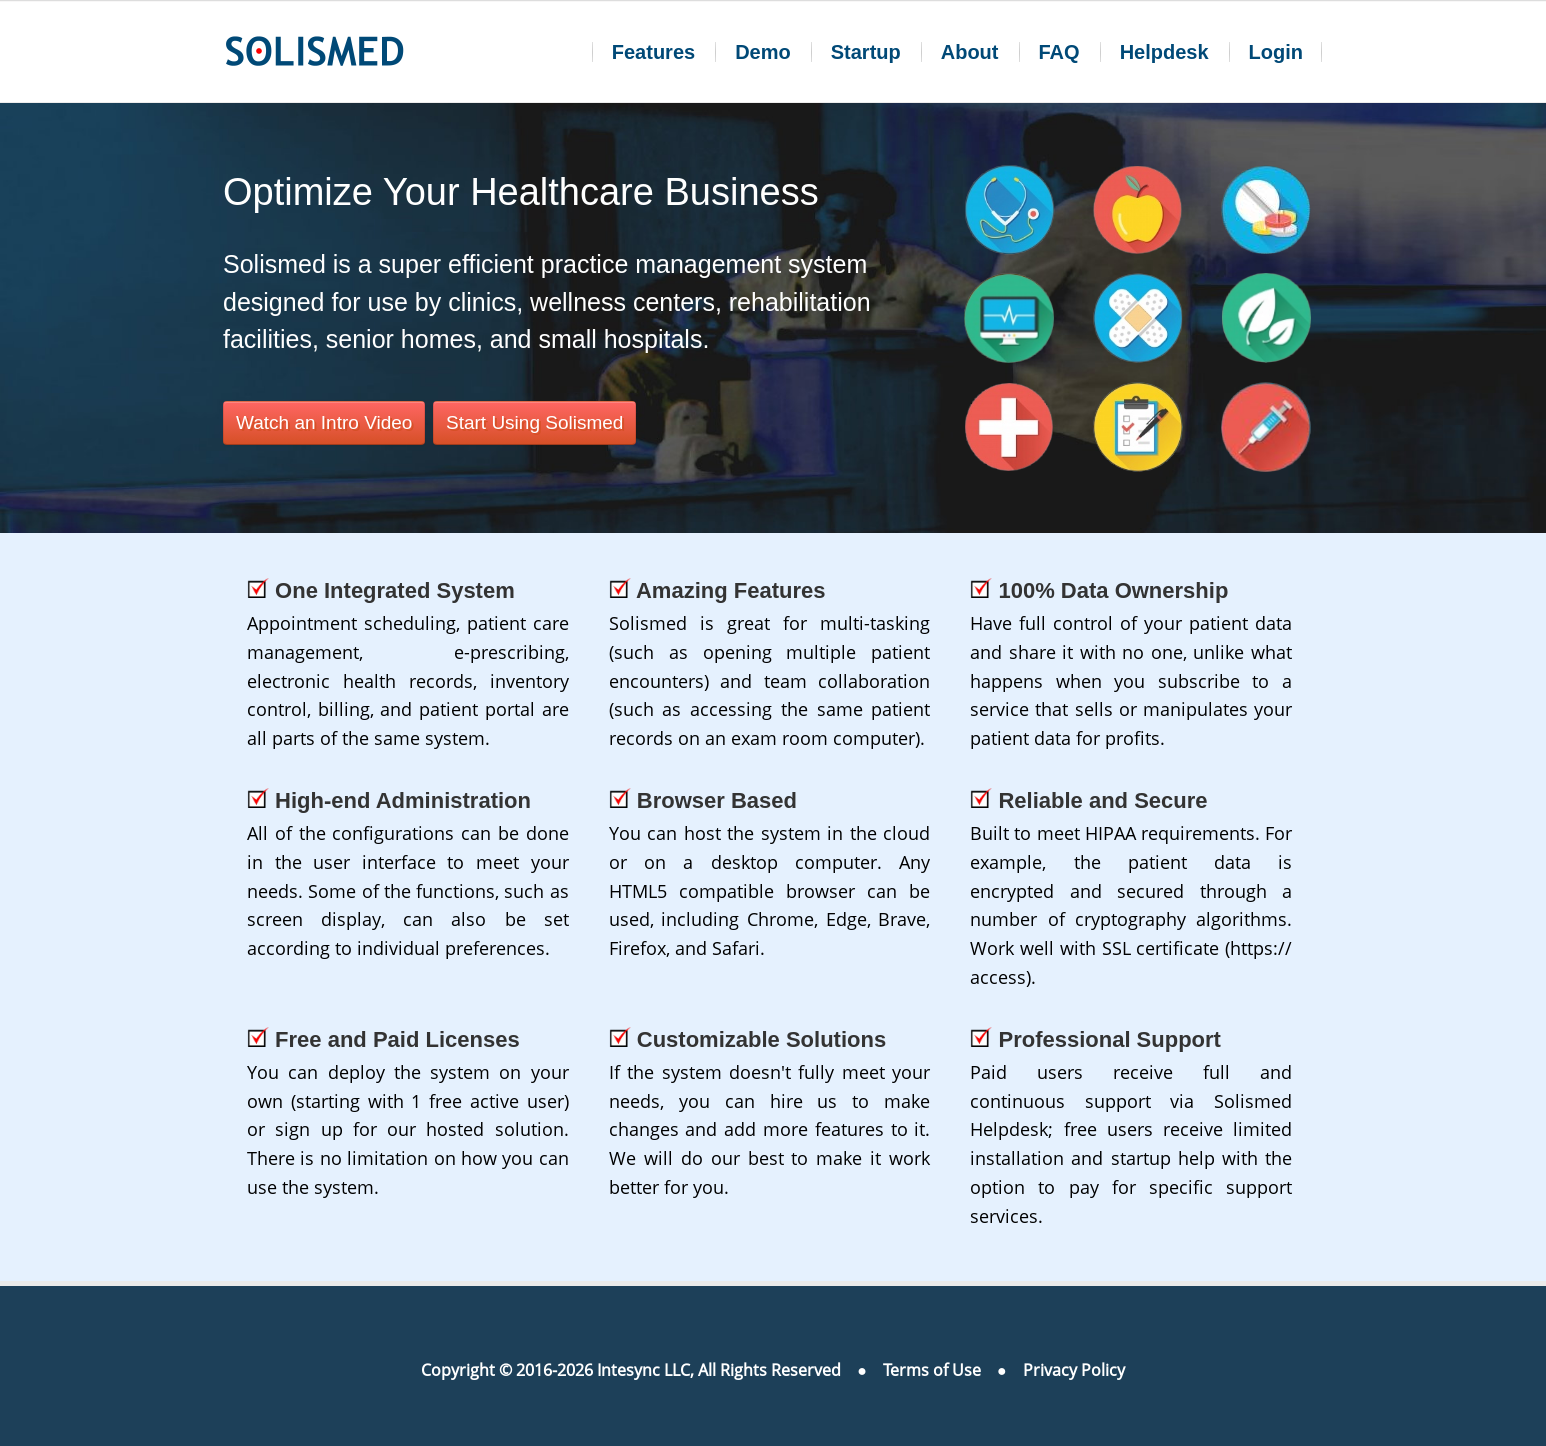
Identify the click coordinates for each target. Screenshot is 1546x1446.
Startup (866, 52)
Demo (763, 52)
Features (653, 52)
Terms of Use (932, 1370)
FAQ (1059, 52)
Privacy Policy (1074, 1370)
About (970, 52)
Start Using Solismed (534, 422)
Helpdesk (1164, 52)
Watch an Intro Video (324, 422)
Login (1276, 52)
